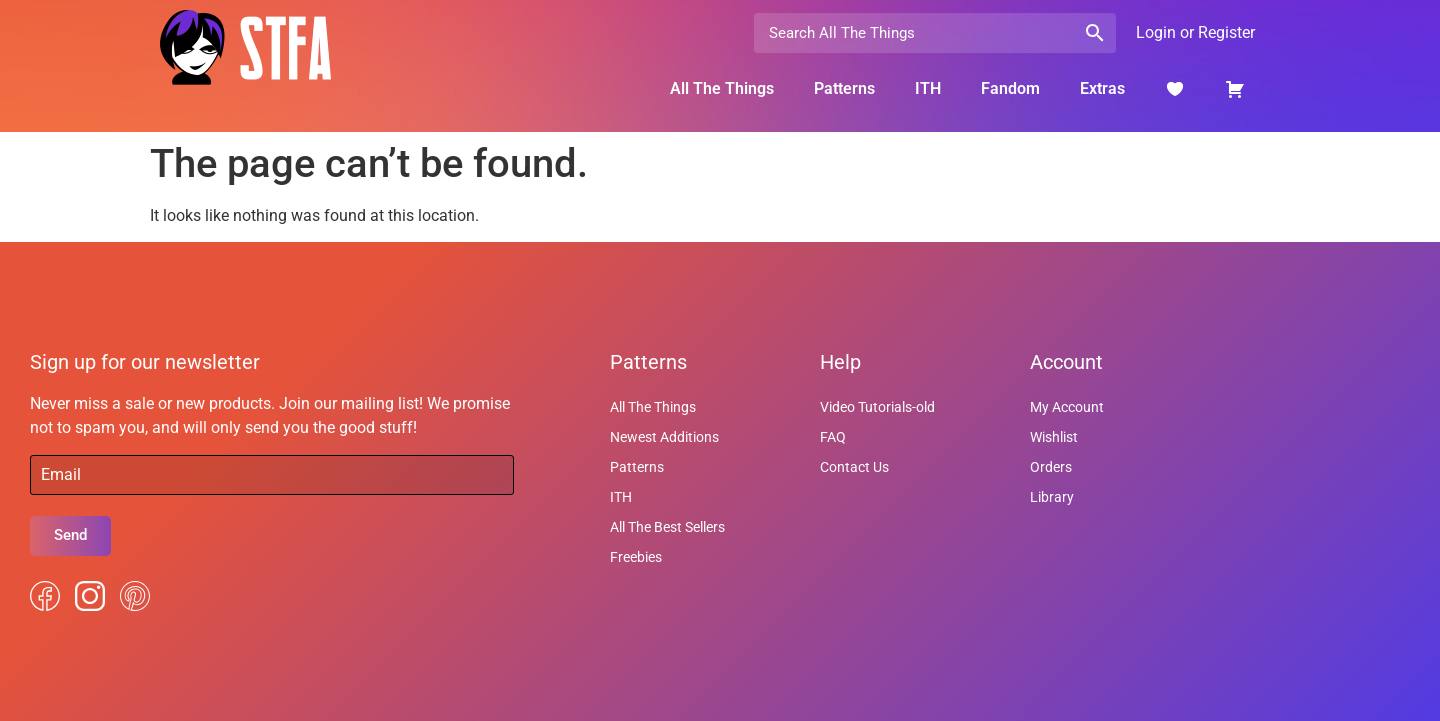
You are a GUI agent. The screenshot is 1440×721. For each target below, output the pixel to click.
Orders (1051, 467)
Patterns (844, 88)
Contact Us (854, 467)
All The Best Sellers (667, 527)
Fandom (1010, 88)
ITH (928, 88)
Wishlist (1054, 437)
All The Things (722, 88)
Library (1052, 497)
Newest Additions (664, 437)
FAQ (833, 437)
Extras (1102, 88)
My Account (1067, 407)
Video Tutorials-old (877, 407)
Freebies (636, 557)
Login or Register (1195, 32)
